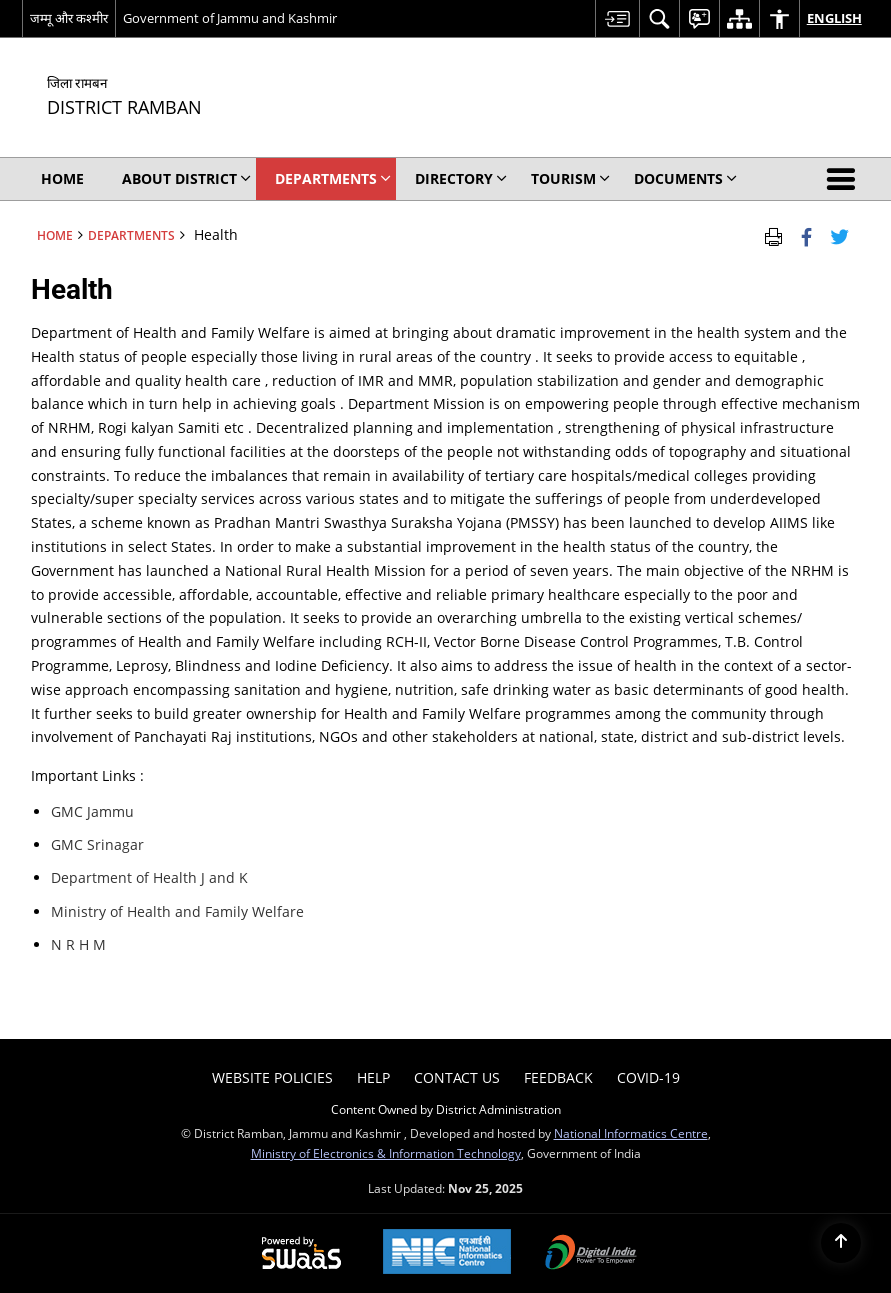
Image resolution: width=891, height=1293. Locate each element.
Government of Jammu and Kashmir (230, 18)
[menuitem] (617, 18)
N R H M (78, 944)
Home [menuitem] (62, 178)
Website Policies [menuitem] (272, 1077)
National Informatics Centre (631, 1133)
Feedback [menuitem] (558, 1077)
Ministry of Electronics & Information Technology (386, 1153)
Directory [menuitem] (461, 178)
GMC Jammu (92, 811)
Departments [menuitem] (333, 178)
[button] (845, 179)
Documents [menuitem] (685, 178)
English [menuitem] (834, 18)
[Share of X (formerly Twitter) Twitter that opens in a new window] (839, 235)
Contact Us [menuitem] (457, 1077)
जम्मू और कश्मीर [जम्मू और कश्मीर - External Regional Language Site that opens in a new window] (69, 18)
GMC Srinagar (97, 844)
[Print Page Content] (773, 235)
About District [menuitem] (186, 178)
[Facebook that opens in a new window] (806, 235)
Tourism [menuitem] (570, 178)
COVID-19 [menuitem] (648, 1077)
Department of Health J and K (149, 877)
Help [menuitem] (373, 1077)
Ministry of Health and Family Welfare (177, 911)
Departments (131, 235)
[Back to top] (841, 1243)
